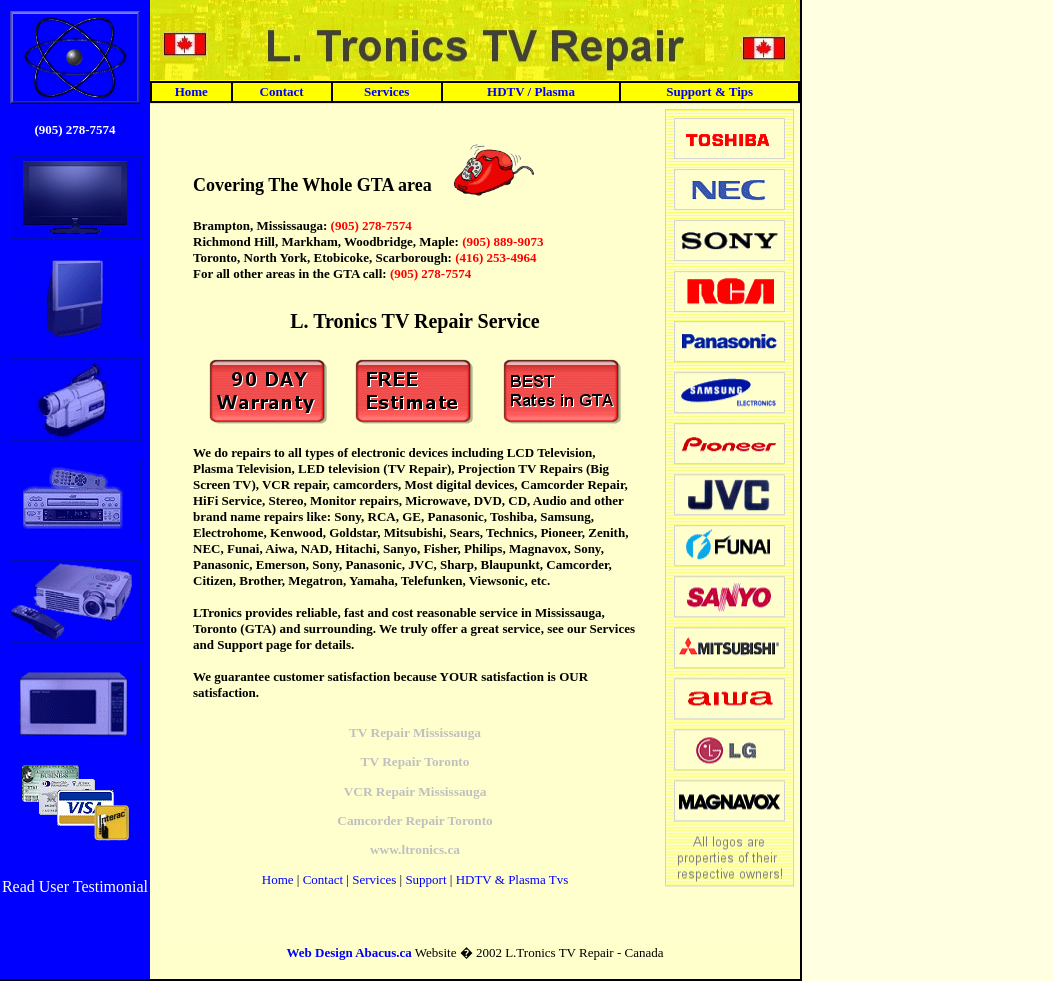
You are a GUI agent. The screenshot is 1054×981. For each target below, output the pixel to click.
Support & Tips (709, 91)
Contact (282, 91)
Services (386, 91)
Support (425, 879)
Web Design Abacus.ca (349, 952)
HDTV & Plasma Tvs (512, 879)
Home (191, 91)
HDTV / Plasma (531, 91)
